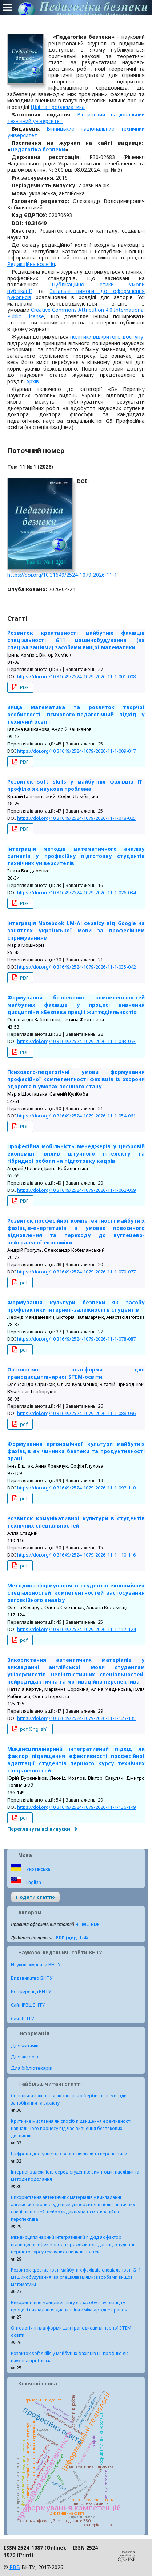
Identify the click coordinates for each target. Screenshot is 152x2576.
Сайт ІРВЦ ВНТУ (28, 2005)
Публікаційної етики (83, 284)
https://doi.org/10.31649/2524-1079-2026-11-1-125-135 (76, 1718)
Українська (37, 1869)
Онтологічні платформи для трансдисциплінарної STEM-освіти (76, 1373)
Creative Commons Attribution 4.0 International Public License (76, 313)
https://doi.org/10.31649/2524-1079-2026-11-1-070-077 (76, 1271)
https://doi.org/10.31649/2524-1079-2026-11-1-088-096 (76, 1413)
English (33, 1882)
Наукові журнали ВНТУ (36, 1965)
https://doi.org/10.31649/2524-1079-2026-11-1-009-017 (76, 751)
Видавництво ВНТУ (32, 1978)
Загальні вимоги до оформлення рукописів (76, 294)
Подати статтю (35, 1897)
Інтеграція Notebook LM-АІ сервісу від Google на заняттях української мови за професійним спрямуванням (76, 930)
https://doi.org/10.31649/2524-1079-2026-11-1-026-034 (76, 892)
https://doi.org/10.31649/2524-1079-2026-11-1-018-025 (76, 818)
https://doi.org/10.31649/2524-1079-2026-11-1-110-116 (76, 1554)
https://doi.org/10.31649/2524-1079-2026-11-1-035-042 (76, 967)
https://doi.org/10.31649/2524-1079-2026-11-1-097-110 (76, 1487)
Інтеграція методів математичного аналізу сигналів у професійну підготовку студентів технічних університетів (76, 856)
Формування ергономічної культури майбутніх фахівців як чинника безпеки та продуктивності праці (76, 1451)
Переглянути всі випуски (38, 1828)
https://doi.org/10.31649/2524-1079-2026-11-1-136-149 (76, 1807)
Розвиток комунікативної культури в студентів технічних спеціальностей (76, 1522)
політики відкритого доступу (107, 336)
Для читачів (25, 2045)
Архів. (33, 381)
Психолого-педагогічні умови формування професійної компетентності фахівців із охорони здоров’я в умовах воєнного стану (76, 1079)
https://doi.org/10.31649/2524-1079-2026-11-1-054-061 (76, 1115)
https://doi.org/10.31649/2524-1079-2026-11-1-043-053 (76, 1041)
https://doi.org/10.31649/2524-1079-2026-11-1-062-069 (76, 1190)
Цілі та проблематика (58, 106)
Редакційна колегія (31, 264)
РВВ (14, 2567)
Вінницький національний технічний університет (76, 132)
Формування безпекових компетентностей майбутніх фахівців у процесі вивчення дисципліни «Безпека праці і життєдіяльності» (76, 1004)
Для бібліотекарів (31, 2068)
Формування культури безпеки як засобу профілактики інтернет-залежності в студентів (76, 1306)
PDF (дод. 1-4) (72, 1938)
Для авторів (24, 2056)
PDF (23, 687)
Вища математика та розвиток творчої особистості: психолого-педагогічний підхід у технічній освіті (76, 714)
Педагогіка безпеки (38, 149)
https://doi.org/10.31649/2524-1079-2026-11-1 (62, 574)
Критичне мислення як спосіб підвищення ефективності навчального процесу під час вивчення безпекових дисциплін (71, 2128)
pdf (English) (33, 1729)
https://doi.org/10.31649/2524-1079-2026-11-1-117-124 (76, 1629)
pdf (23, 1282)
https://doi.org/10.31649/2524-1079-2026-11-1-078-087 (76, 1339)
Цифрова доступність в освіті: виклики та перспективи (69, 2154)
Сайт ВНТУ (22, 2019)
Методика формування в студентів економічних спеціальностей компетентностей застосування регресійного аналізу (76, 1592)
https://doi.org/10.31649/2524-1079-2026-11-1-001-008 (76, 676)
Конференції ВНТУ (31, 1991)
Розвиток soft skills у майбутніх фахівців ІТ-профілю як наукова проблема (76, 785)
